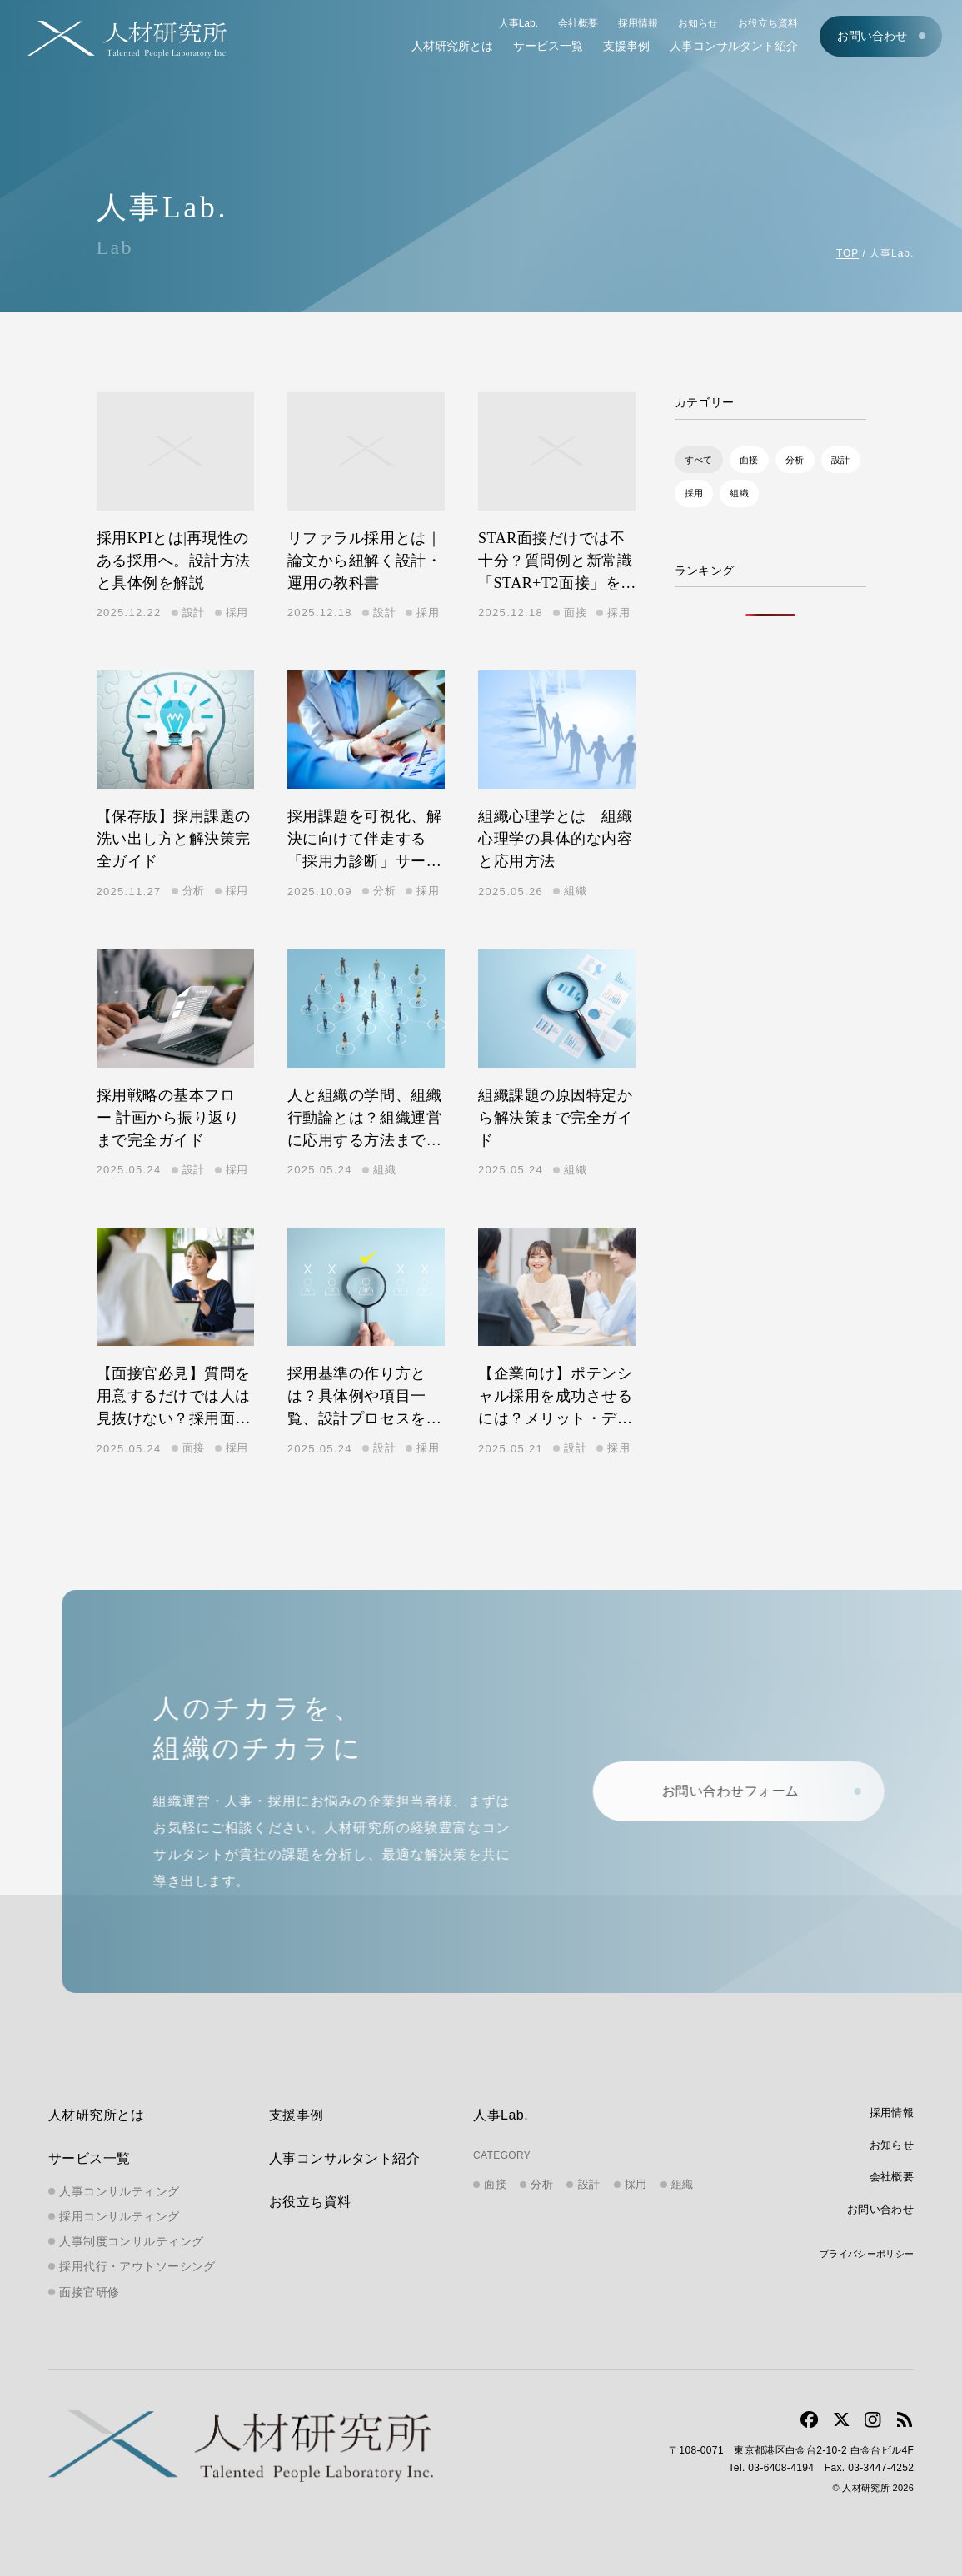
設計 (840, 460)
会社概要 (578, 23)
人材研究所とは (452, 45)
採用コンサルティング (119, 2216)
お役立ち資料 (768, 23)
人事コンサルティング (119, 2191)
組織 (739, 493)
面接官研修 (89, 2292)
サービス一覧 (548, 45)
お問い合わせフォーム (745, 1791)
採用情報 (638, 23)
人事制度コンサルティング (131, 2241)
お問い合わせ (872, 35)
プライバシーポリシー (867, 2254)
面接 (749, 460)
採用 (694, 493)
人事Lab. (518, 23)
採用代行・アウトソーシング (137, 2266)
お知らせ (698, 23)
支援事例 (626, 45)
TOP (847, 253)
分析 (795, 460)
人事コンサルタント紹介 (734, 45)
